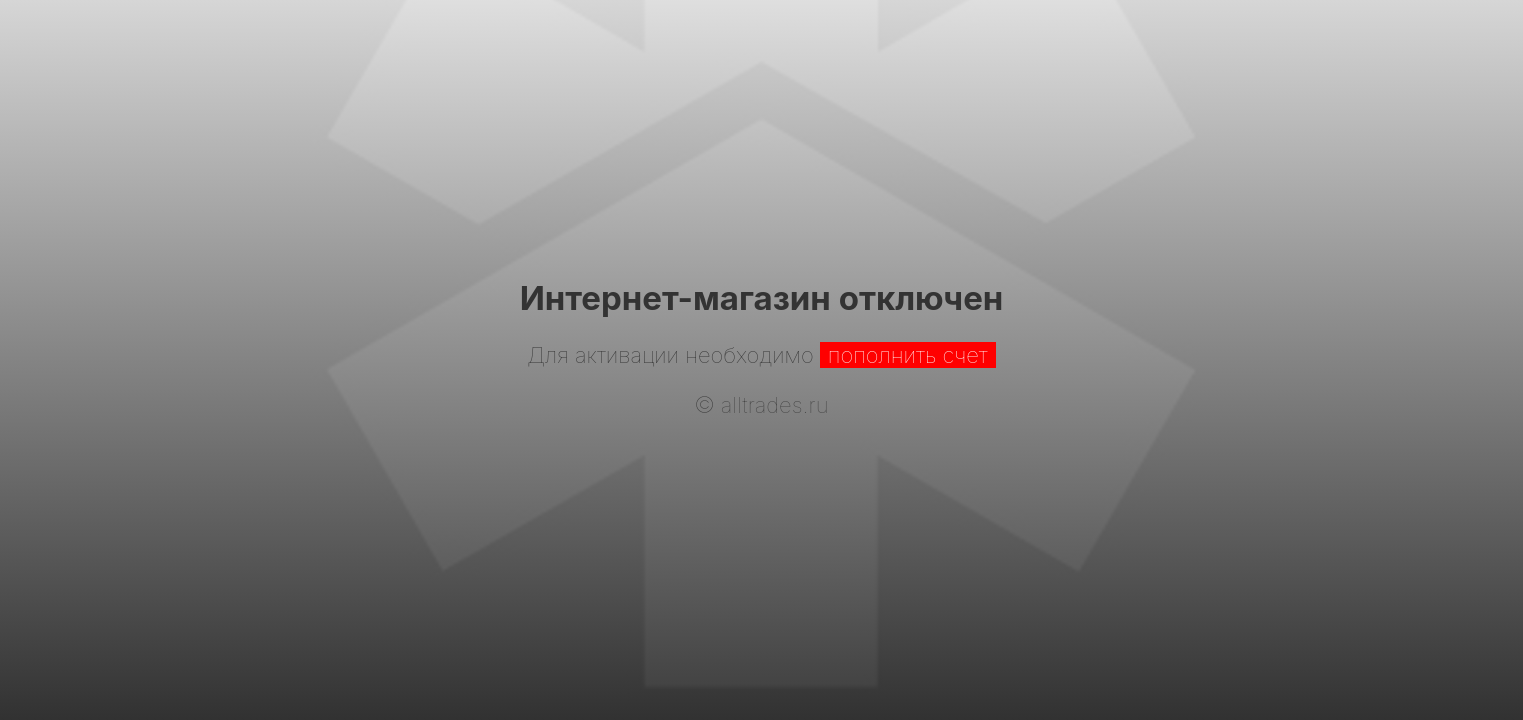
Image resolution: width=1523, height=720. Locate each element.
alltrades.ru (775, 405)
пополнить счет (908, 355)
